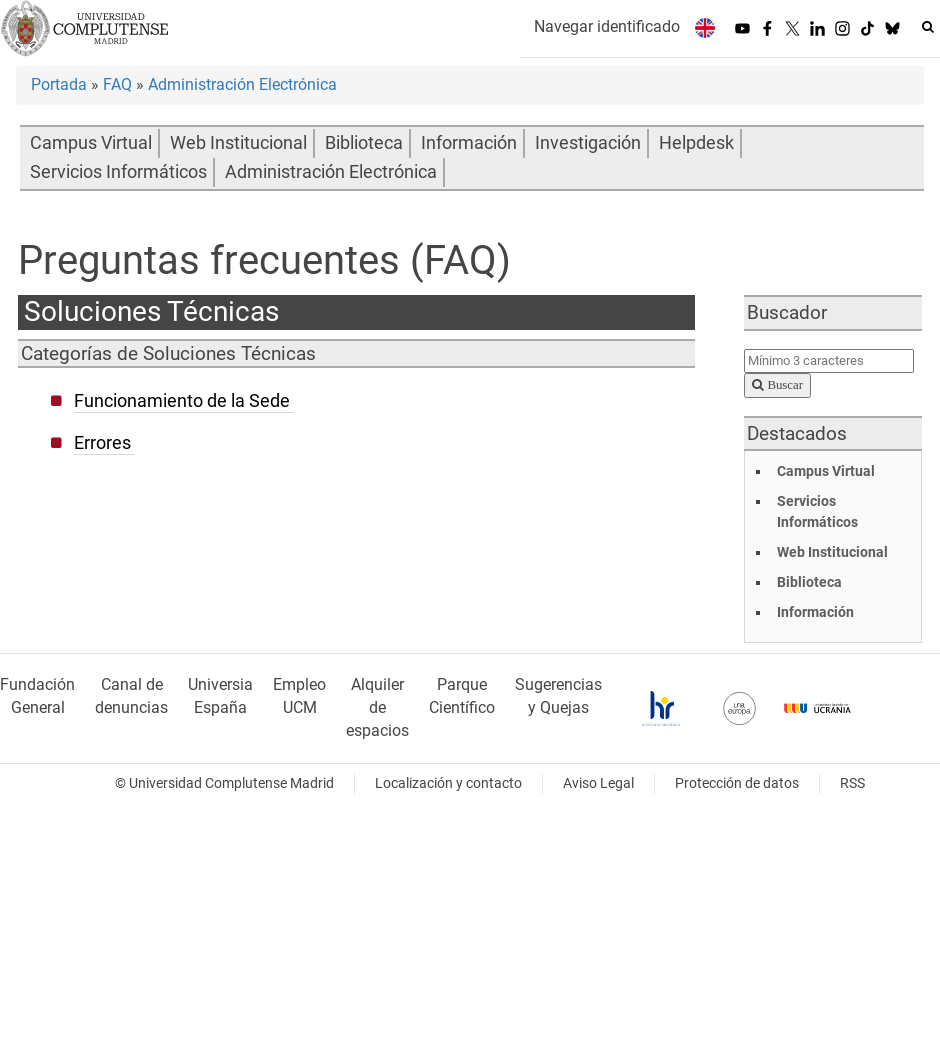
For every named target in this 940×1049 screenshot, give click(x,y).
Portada (59, 84)
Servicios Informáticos (118, 172)
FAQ (117, 84)
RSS (852, 783)
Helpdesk (696, 143)
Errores (102, 443)
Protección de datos (737, 783)
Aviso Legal (598, 783)
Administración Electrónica (242, 84)
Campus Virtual (91, 143)
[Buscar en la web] (928, 27)
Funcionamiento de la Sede (182, 401)
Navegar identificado (607, 26)
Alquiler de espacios (377, 707)
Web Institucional (238, 143)
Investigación (588, 143)
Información (469, 143)
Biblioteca (364, 143)
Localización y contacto (448, 783)
